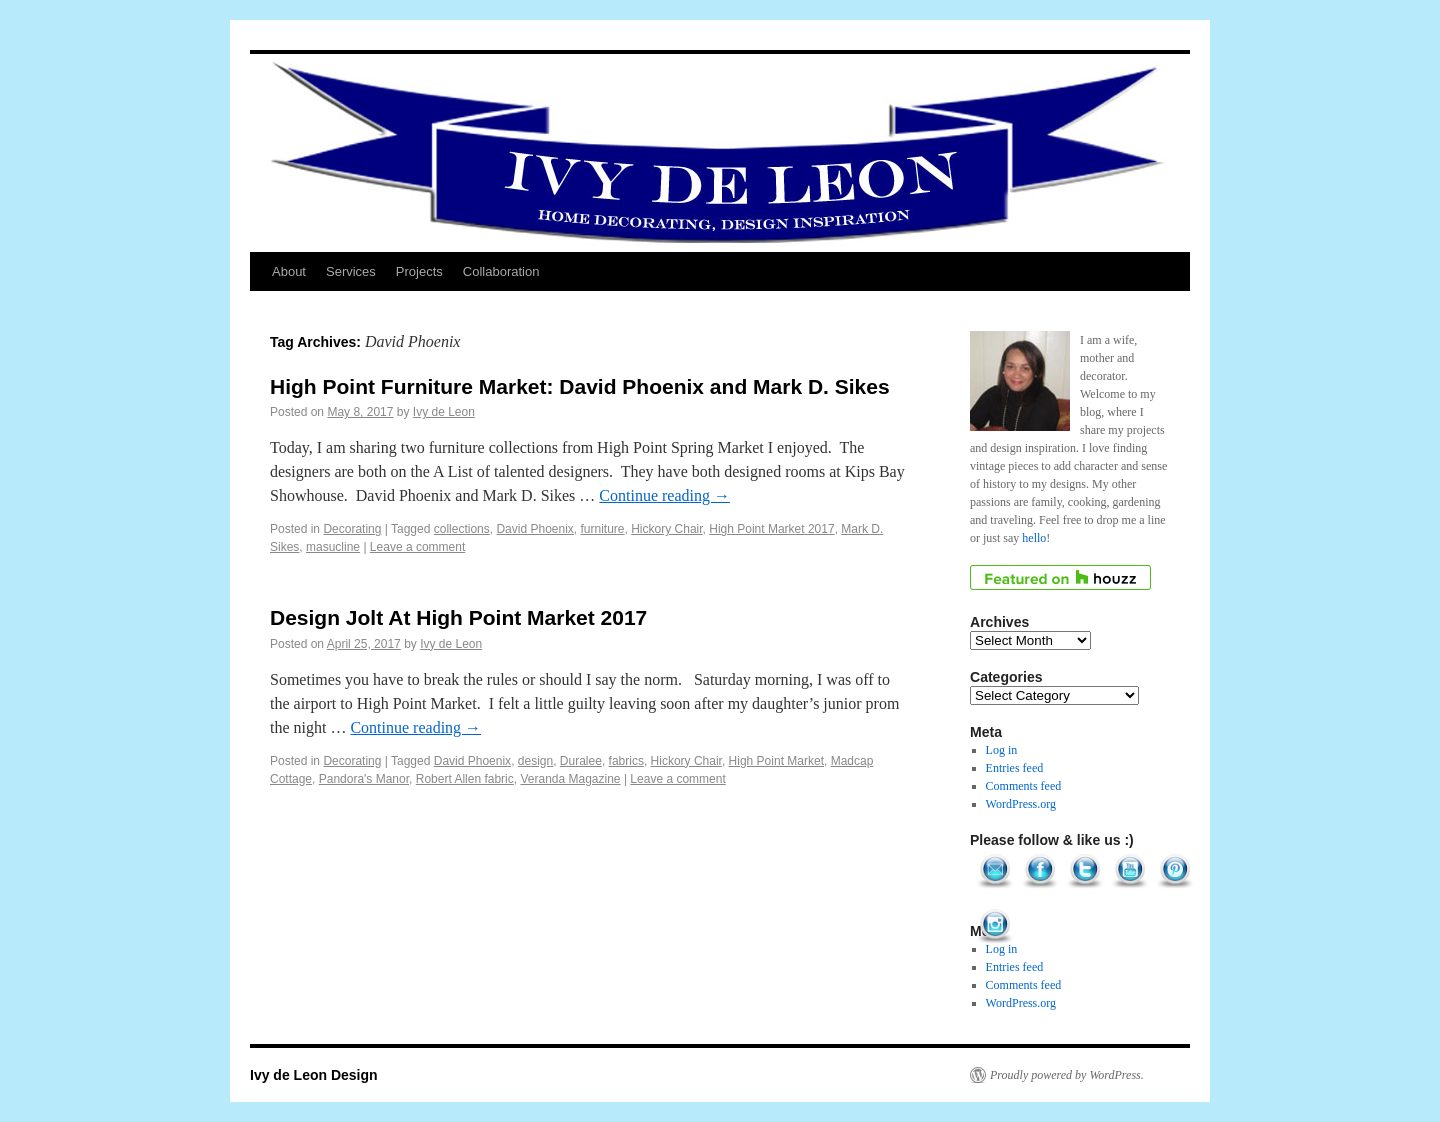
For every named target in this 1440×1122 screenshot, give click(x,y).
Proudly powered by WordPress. (1067, 1075)
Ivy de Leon (444, 412)
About (289, 271)
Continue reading (664, 495)
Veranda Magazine (570, 779)
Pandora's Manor (364, 779)
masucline (333, 547)
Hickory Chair (666, 529)
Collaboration (501, 271)
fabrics (626, 761)
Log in (1002, 750)
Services (351, 271)
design (535, 761)
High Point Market (776, 761)
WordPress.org (1021, 804)
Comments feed (1024, 786)
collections (462, 529)
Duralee (581, 761)
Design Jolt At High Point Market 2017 (458, 617)
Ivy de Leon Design (314, 1075)
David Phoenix (534, 529)
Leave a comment (417, 547)
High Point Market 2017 (771, 529)
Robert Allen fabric (465, 779)
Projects (419, 271)
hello (1034, 538)
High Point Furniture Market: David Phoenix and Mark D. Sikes (580, 386)
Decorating (352, 529)
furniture (603, 529)
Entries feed (1015, 768)
